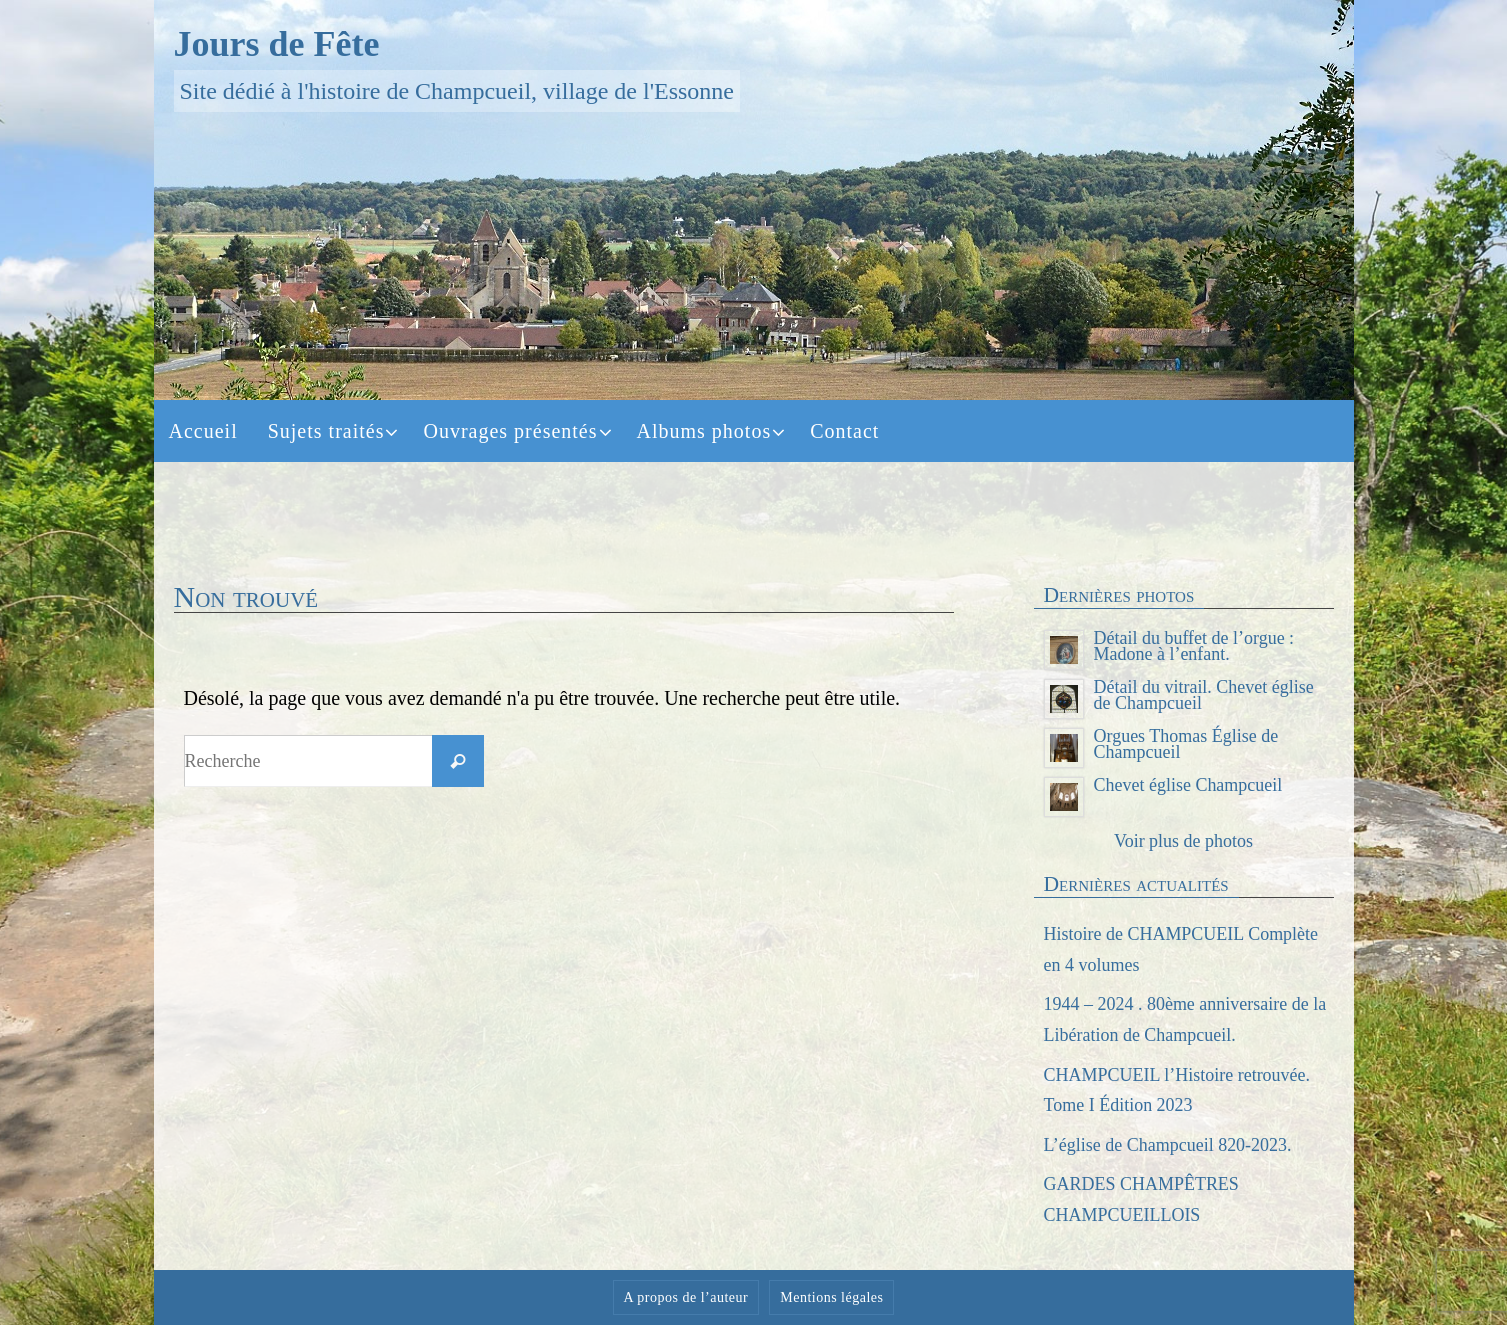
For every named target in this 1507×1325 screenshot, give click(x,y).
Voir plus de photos (1183, 841)
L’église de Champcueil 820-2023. (1168, 1145)
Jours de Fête (277, 44)
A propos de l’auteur (686, 1297)
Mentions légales (831, 1297)
